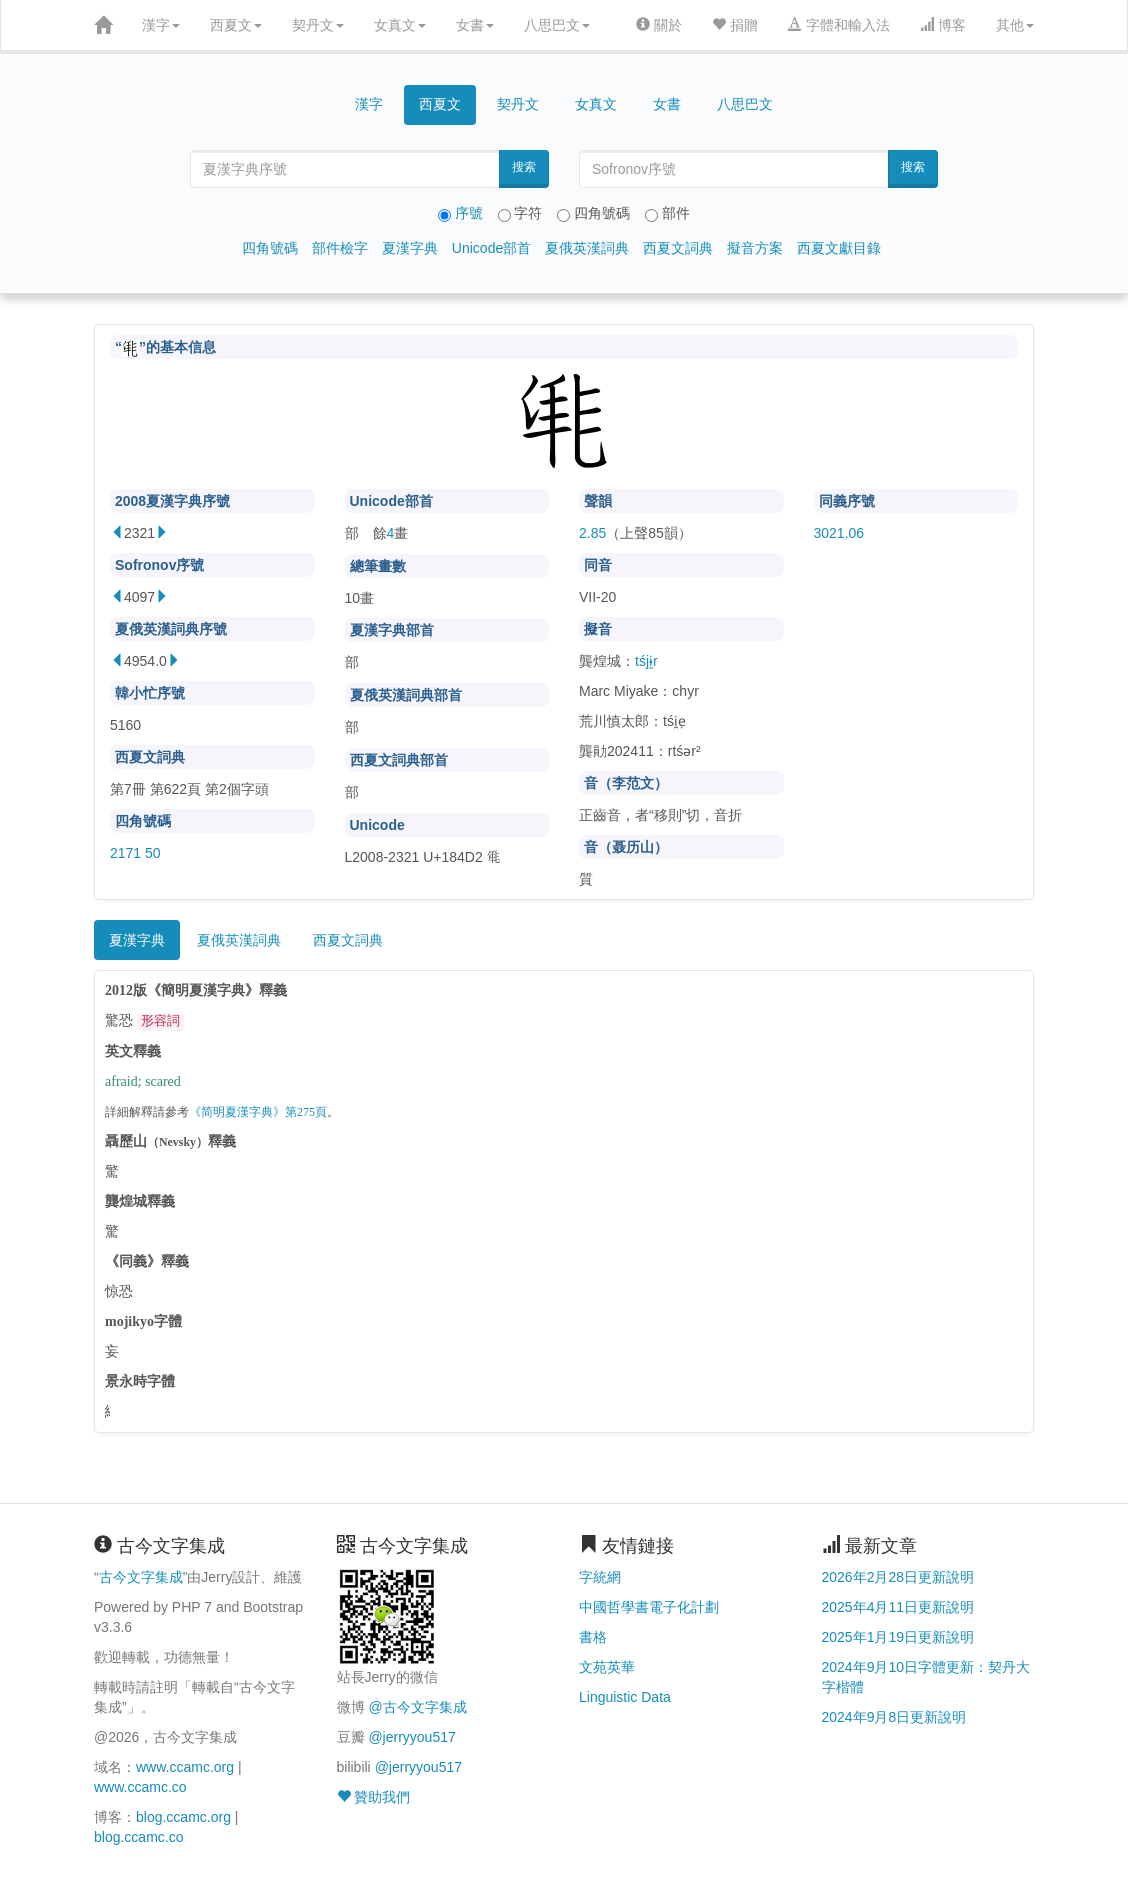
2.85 (592, 533)
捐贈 (735, 25)
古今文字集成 (141, 1577)
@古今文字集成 (417, 1707)
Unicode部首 (491, 248)
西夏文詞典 (678, 248)
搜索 (524, 167)
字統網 (600, 1577)
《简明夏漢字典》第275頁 (258, 1112)
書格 (593, 1637)
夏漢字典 (410, 248)
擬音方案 (755, 248)
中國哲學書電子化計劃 (649, 1607)
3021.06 (839, 533)
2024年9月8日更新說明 (894, 1717)
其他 (1015, 25)
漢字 (161, 25)
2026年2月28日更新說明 (898, 1577)
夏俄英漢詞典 (587, 248)
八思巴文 (557, 25)
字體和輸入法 (839, 25)
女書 (475, 25)
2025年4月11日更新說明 (898, 1607)
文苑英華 (607, 1667)
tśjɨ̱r (646, 661)
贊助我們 (374, 1797)
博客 (943, 25)
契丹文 (318, 25)
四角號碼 (270, 248)
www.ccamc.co (140, 1787)
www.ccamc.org (185, 1767)
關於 (659, 25)
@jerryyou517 (411, 1737)
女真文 (400, 25)
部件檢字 (340, 248)
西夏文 (236, 25)
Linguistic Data (625, 1697)
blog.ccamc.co (138, 1837)
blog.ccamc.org (183, 1817)
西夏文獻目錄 (839, 248)
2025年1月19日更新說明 (898, 1637)
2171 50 (135, 853)
